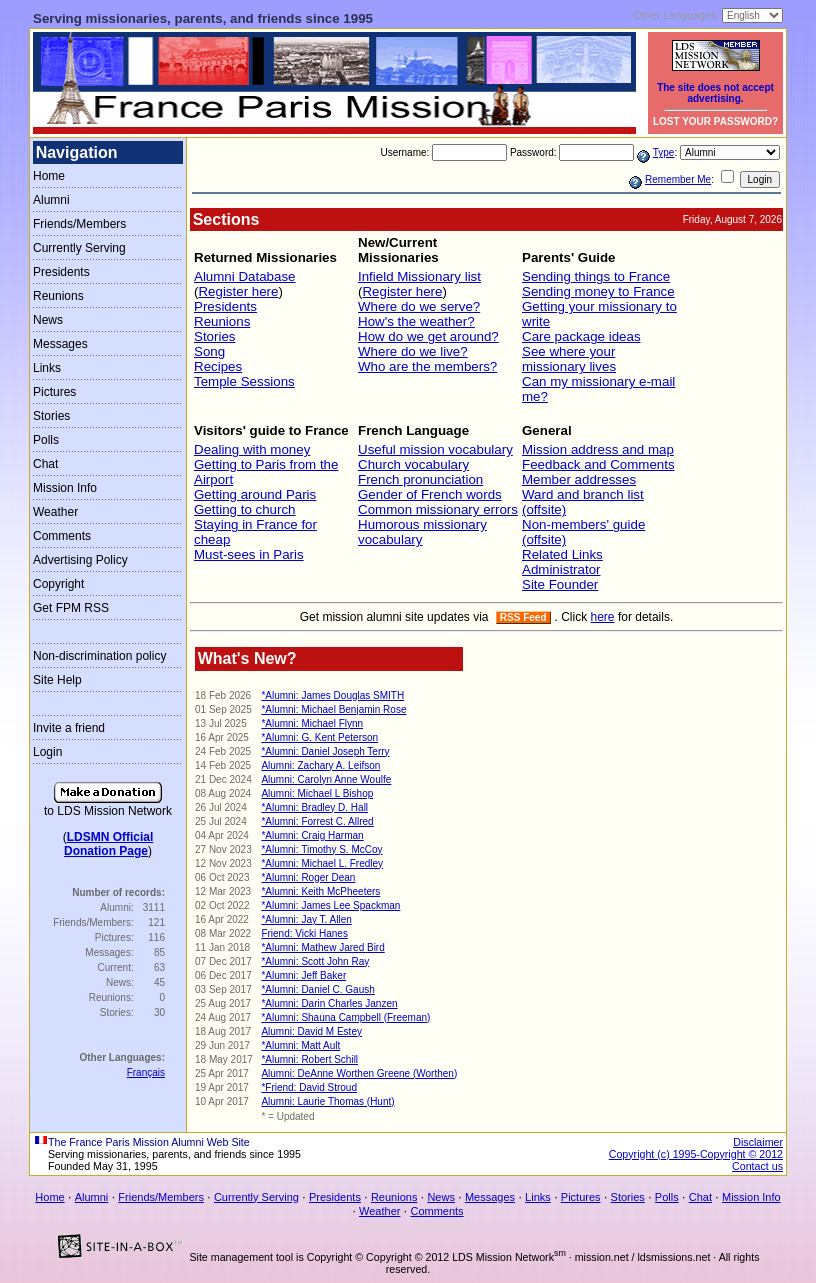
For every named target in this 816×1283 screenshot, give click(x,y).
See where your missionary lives (569, 359)
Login (47, 752)
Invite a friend (69, 728)
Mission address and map (598, 449)
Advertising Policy (80, 560)
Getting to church (245, 509)
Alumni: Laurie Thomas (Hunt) (327, 1101)
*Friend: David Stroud (309, 1087)
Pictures (54, 392)
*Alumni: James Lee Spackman (330, 905)
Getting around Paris (255, 494)
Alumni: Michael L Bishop (317, 793)
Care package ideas (581, 336)
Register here (238, 291)
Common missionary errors (438, 509)
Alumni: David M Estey (311, 1031)
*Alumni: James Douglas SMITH (332, 695)
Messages (60, 344)
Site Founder (560, 584)
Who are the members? (427, 366)
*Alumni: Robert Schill (309, 1059)
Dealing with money (252, 449)
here (603, 617)
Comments (62, 536)
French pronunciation (420, 479)
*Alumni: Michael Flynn (312, 723)
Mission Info (65, 488)
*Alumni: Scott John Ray (315, 961)
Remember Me (678, 179)
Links (47, 368)
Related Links (562, 554)
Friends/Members (79, 224)
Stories (51, 416)
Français (146, 1072)
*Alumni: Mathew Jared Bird (322, 947)
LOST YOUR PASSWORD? (715, 121)
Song (209, 351)
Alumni (51, 200)
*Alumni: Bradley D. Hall (314, 807)
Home (49, 176)
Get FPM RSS (71, 608)
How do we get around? (428, 336)
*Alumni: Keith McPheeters (320, 891)
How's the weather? (416, 321)
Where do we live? (413, 351)
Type (664, 152)
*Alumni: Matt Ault (300, 1045)
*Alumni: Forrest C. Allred (317, 821)
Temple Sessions (244, 381)
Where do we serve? (419, 306)
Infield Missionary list (419, 276)
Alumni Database (245, 276)
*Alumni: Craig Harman (312, 835)
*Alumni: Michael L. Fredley (322, 863)
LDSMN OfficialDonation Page (108, 844)
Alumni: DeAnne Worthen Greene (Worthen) (359, 1073)
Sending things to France (596, 276)
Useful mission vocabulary (435, 449)
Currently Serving (79, 248)
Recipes (218, 366)
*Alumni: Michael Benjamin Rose (333, 709)
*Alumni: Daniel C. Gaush (317, 989)
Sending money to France (598, 291)
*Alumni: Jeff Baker (303, 975)
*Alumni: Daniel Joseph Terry (325, 751)
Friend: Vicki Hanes (304, 933)
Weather (55, 512)
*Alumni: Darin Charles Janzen (329, 1003)
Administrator (561, 569)
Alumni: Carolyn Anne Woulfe (326, 779)
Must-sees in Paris (249, 554)
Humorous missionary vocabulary (422, 532)
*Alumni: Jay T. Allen (306, 919)
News (48, 320)
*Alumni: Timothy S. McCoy (321, 849)
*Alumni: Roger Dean (308, 877)
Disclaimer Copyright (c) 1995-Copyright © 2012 (696, 1148)
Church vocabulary (413, 464)
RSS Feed (523, 617)
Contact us (757, 1166)
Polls (46, 440)
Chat (45, 464)
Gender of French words (430, 494)
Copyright (58, 584)
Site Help (57, 680)
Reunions (58, 296)
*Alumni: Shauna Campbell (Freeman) (345, 1017)
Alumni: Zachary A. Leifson (320, 765)
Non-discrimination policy (99, 656)
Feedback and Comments (598, 464)
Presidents (61, 272)
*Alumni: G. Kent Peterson (319, 737)
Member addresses (579, 479)
